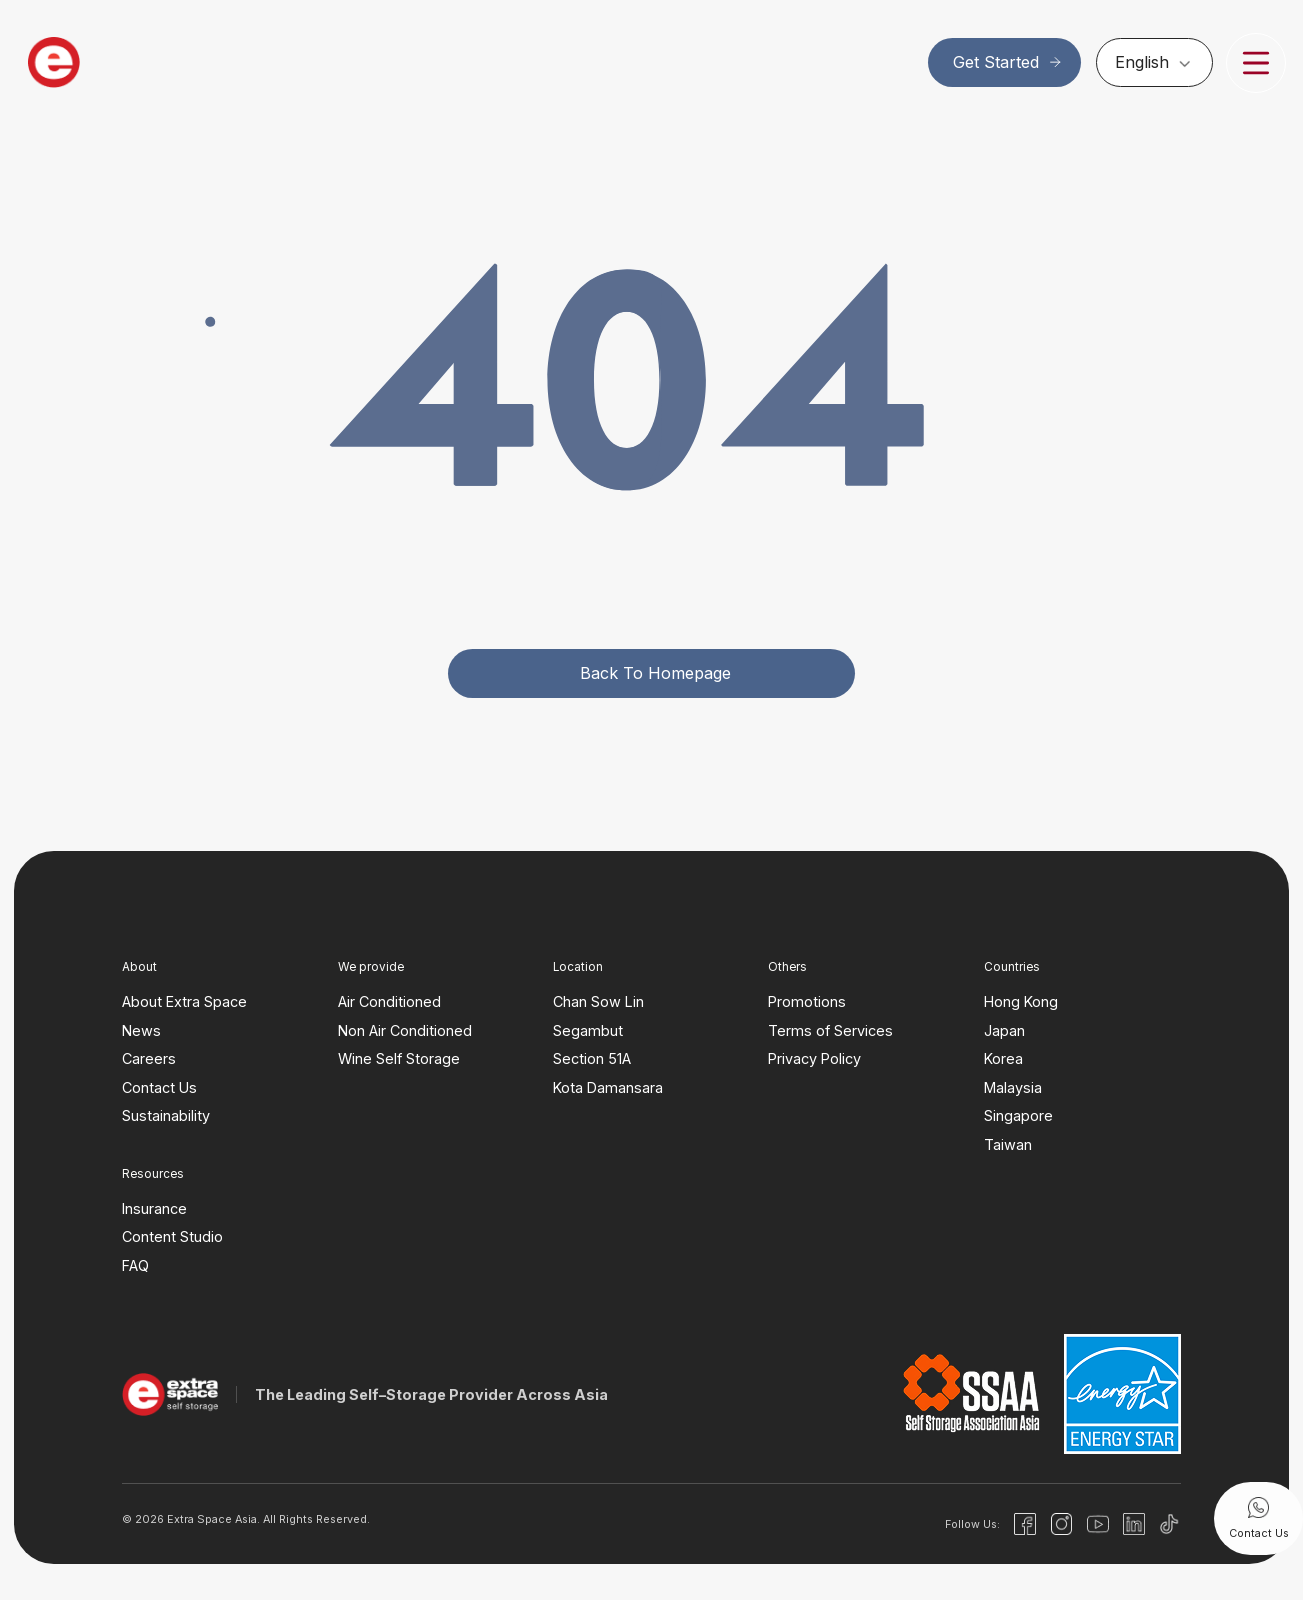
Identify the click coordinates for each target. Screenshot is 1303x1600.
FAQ (135, 1265)
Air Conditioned (389, 1001)
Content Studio (172, 1236)
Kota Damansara (608, 1087)
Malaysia (1013, 1087)
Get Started (1008, 62)
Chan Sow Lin (598, 1001)
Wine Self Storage (399, 1058)
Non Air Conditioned (405, 1030)
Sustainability (166, 1115)
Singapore (1018, 1115)
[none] (1154, 62)
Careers (149, 1058)
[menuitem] (1154, 62)
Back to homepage (655, 673)
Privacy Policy (814, 1058)
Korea (1003, 1058)
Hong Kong (1021, 1001)
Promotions (807, 1001)
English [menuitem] (1142, 63)
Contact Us (159, 1087)
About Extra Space (184, 1001)
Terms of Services (830, 1030)
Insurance (154, 1208)
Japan (1004, 1030)
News (141, 1030)
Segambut (588, 1030)
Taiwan (1008, 1144)
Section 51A (592, 1058)
